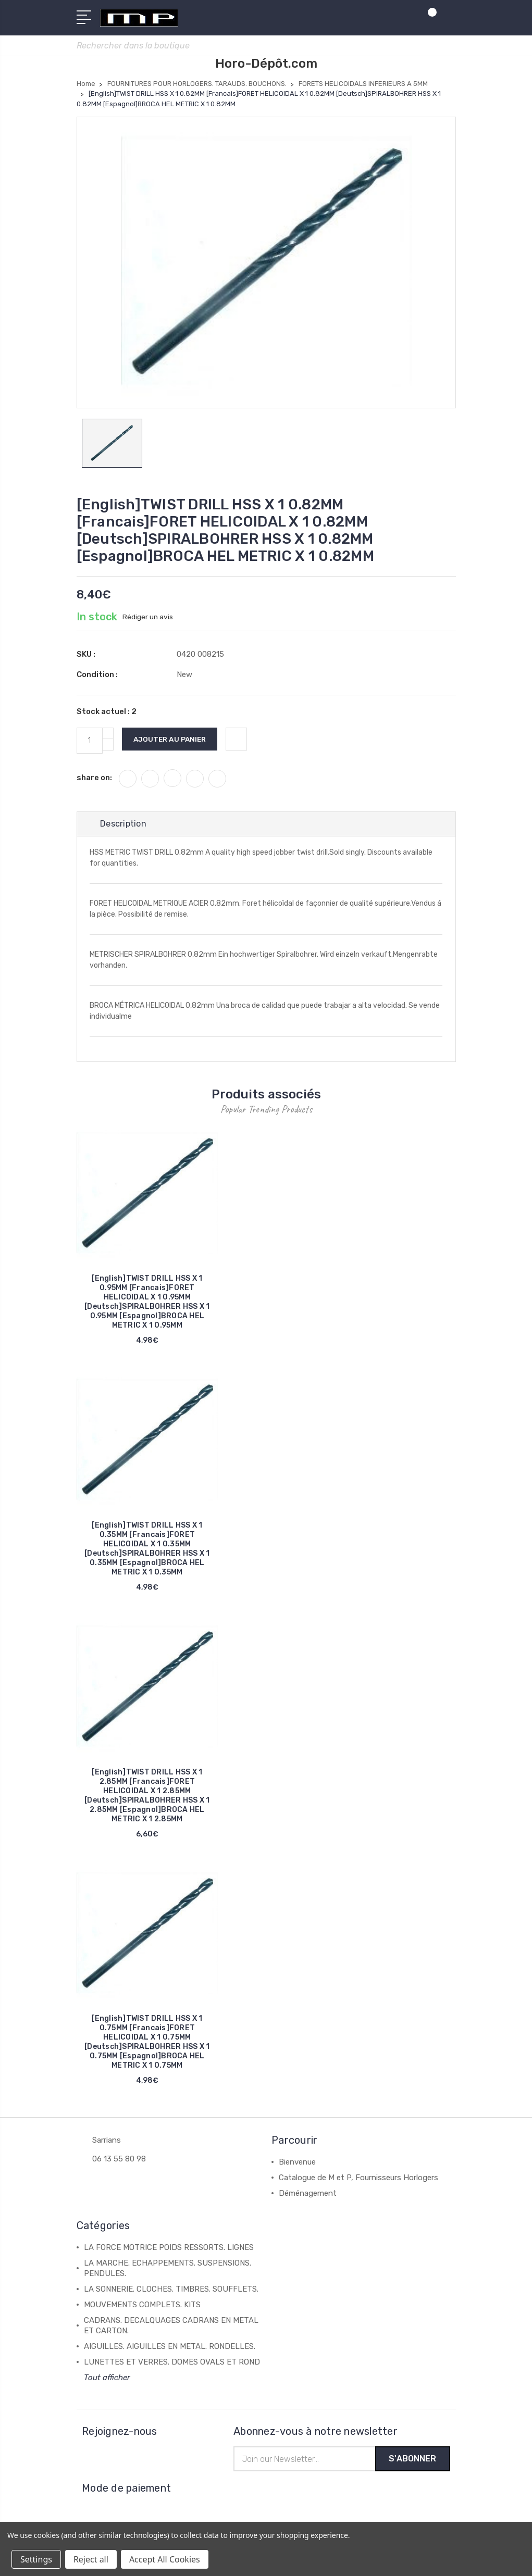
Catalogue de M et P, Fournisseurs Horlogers (358, 2179)
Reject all (90, 2559)
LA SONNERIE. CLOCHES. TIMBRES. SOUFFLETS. (171, 2291)
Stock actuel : (107, 713)
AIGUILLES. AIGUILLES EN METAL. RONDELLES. (169, 2348)
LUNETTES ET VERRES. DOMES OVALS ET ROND (172, 2364)
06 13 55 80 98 (119, 2161)
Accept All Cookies (164, 2559)
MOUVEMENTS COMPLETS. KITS (142, 2306)
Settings (36, 2559)
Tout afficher (107, 2379)
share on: (94, 779)
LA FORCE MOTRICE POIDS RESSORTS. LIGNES (169, 2249)
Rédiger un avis (147, 619)
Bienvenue (297, 2164)
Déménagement (308, 2195)
